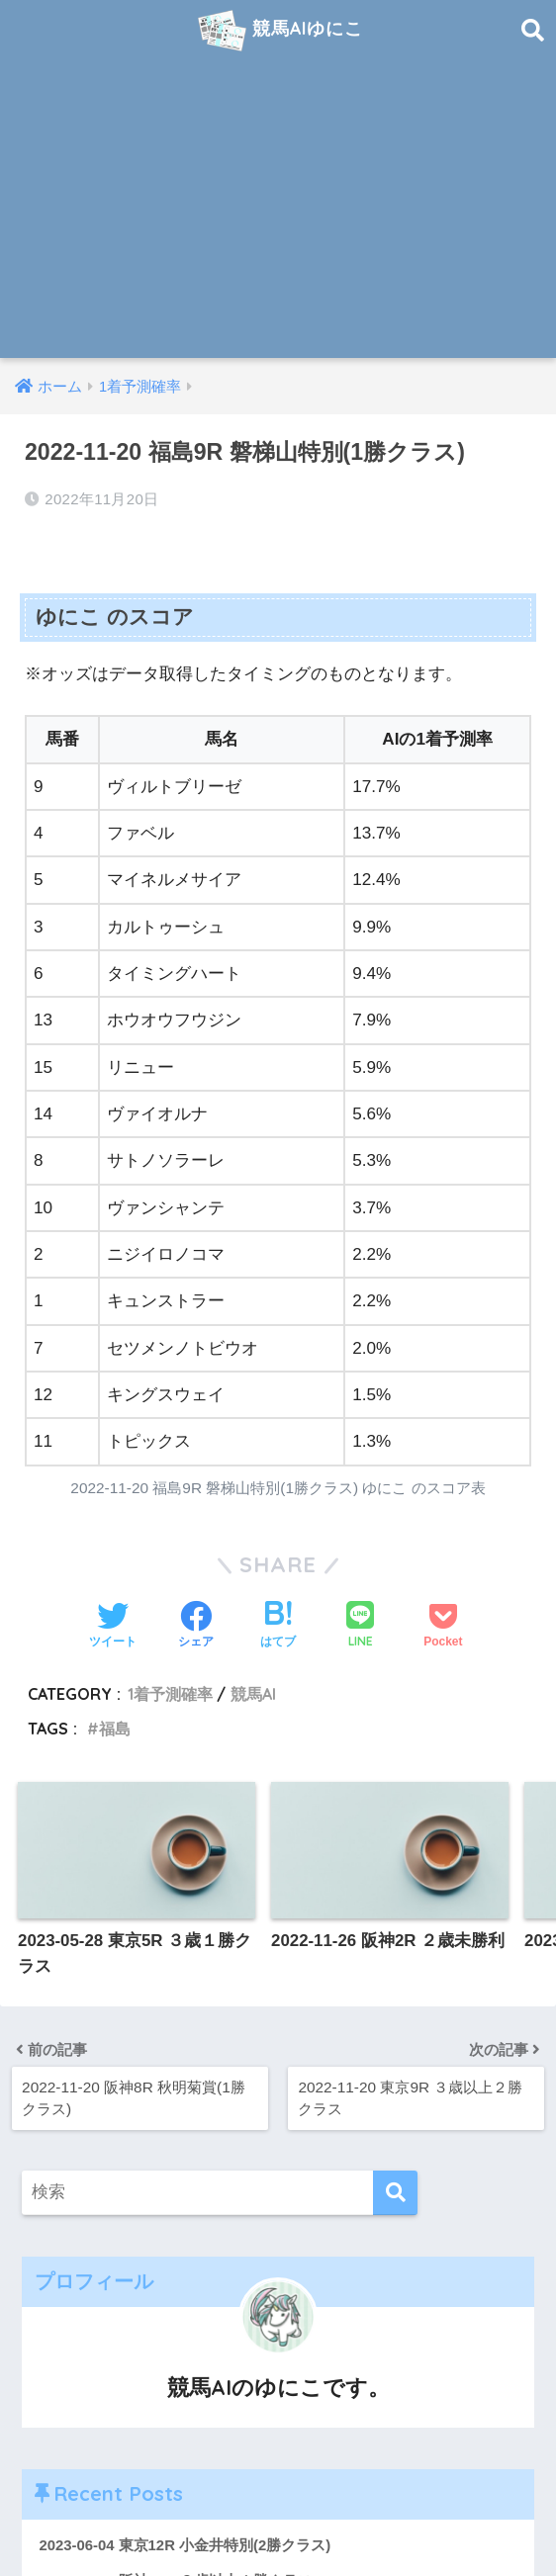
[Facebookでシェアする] (196, 1626)
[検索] (395, 2193)
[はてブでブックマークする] (278, 1626)
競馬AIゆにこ (281, 30)
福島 (115, 1728)
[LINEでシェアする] (360, 1626)
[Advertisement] (278, 209)
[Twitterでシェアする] (113, 1626)
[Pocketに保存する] (442, 1626)
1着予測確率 (170, 1694)
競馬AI (253, 1694)
